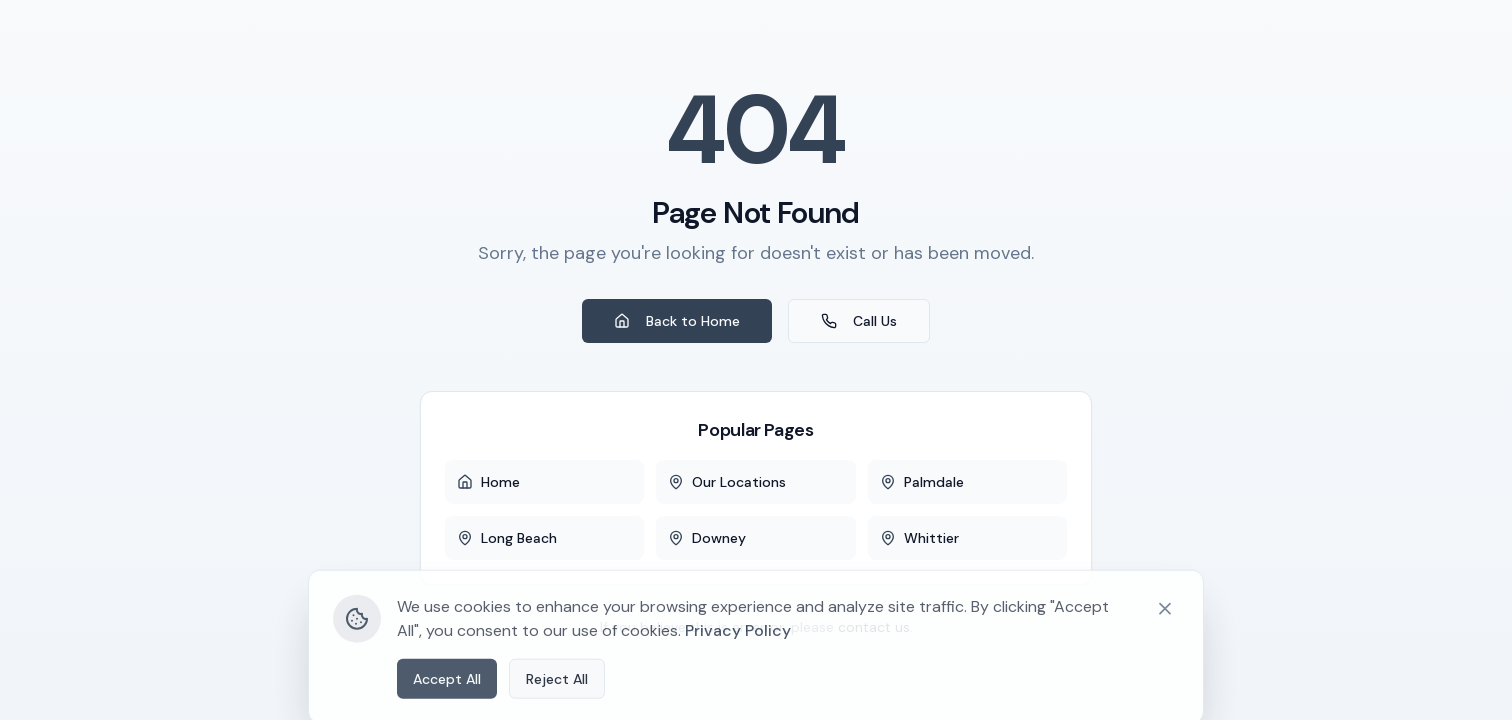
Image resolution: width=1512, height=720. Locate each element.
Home (488, 482)
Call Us (859, 321)
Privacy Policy (738, 689)
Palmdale (922, 482)
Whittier (919, 538)
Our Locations (727, 482)
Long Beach (507, 538)
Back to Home (677, 321)
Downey (707, 538)
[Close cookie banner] (1165, 668)
